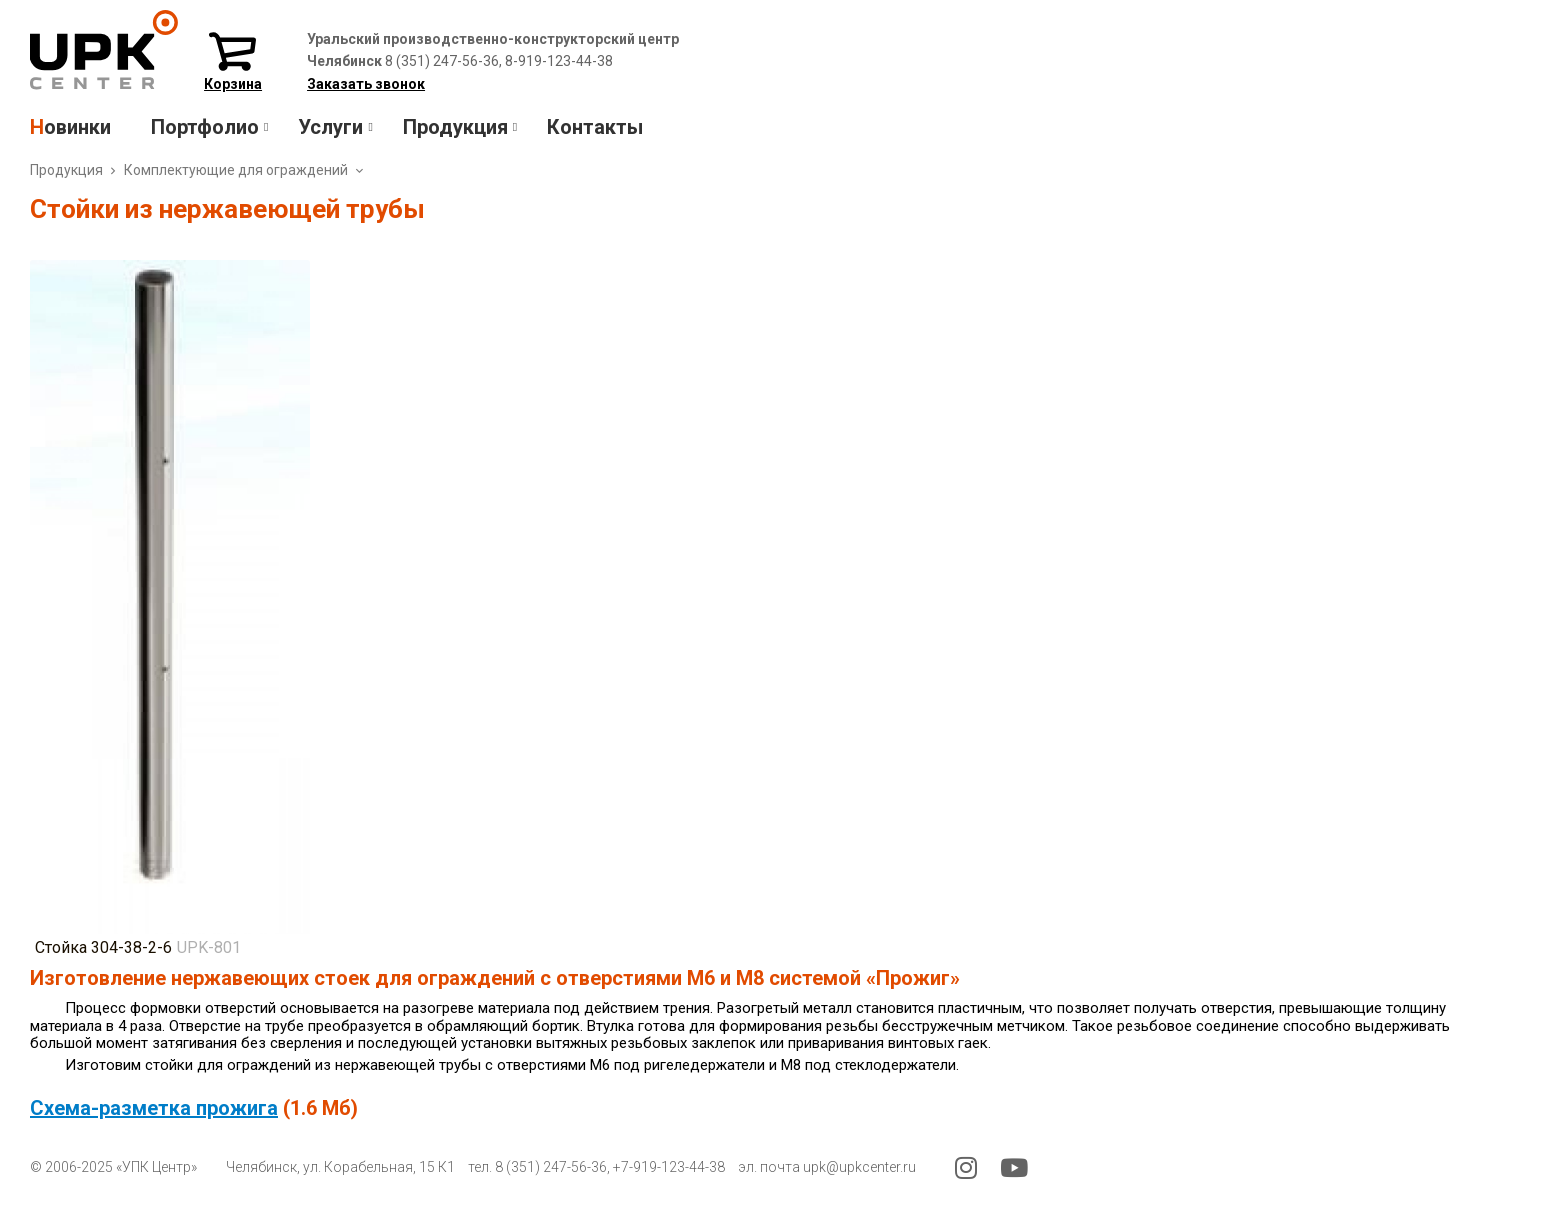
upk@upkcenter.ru (859, 1167)
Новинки (70, 127)
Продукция (66, 170)
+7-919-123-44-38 (669, 1167)
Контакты (595, 127)
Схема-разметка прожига (154, 1108)
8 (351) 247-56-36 (551, 1167)
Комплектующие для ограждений (236, 170)
